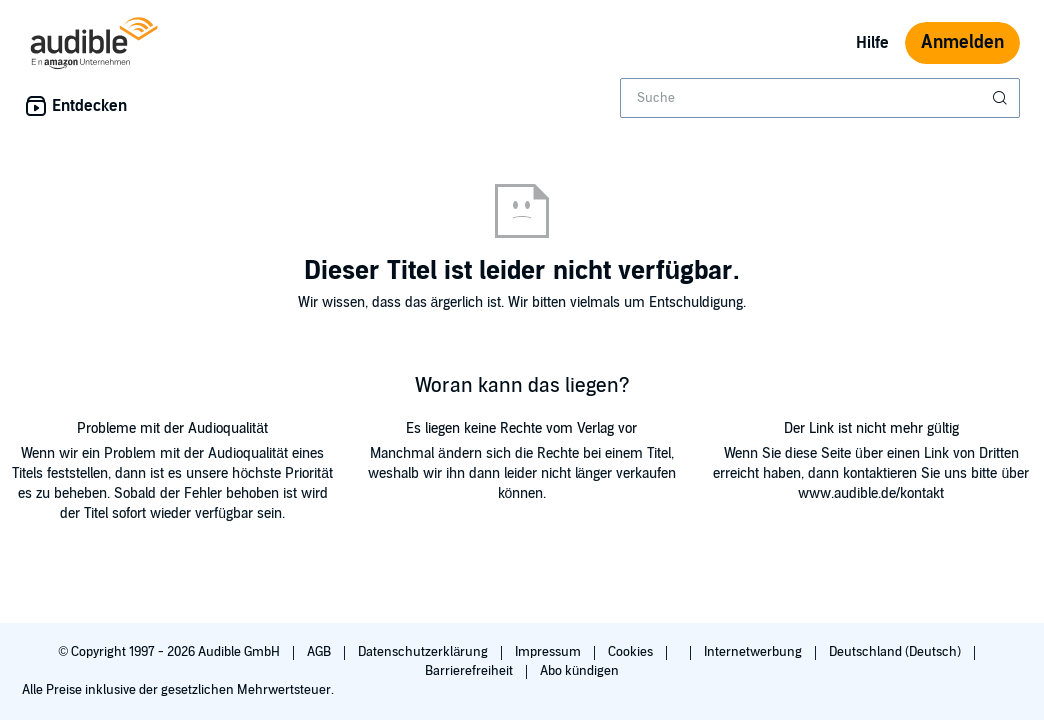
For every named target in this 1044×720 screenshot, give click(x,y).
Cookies (632, 652)
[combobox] (820, 98)
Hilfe (872, 43)
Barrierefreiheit (470, 671)
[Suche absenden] (1002, 98)
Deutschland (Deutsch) (896, 652)
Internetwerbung (754, 652)
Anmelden (962, 42)
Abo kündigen (579, 671)
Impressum (549, 652)
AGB (320, 652)
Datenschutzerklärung (424, 652)
